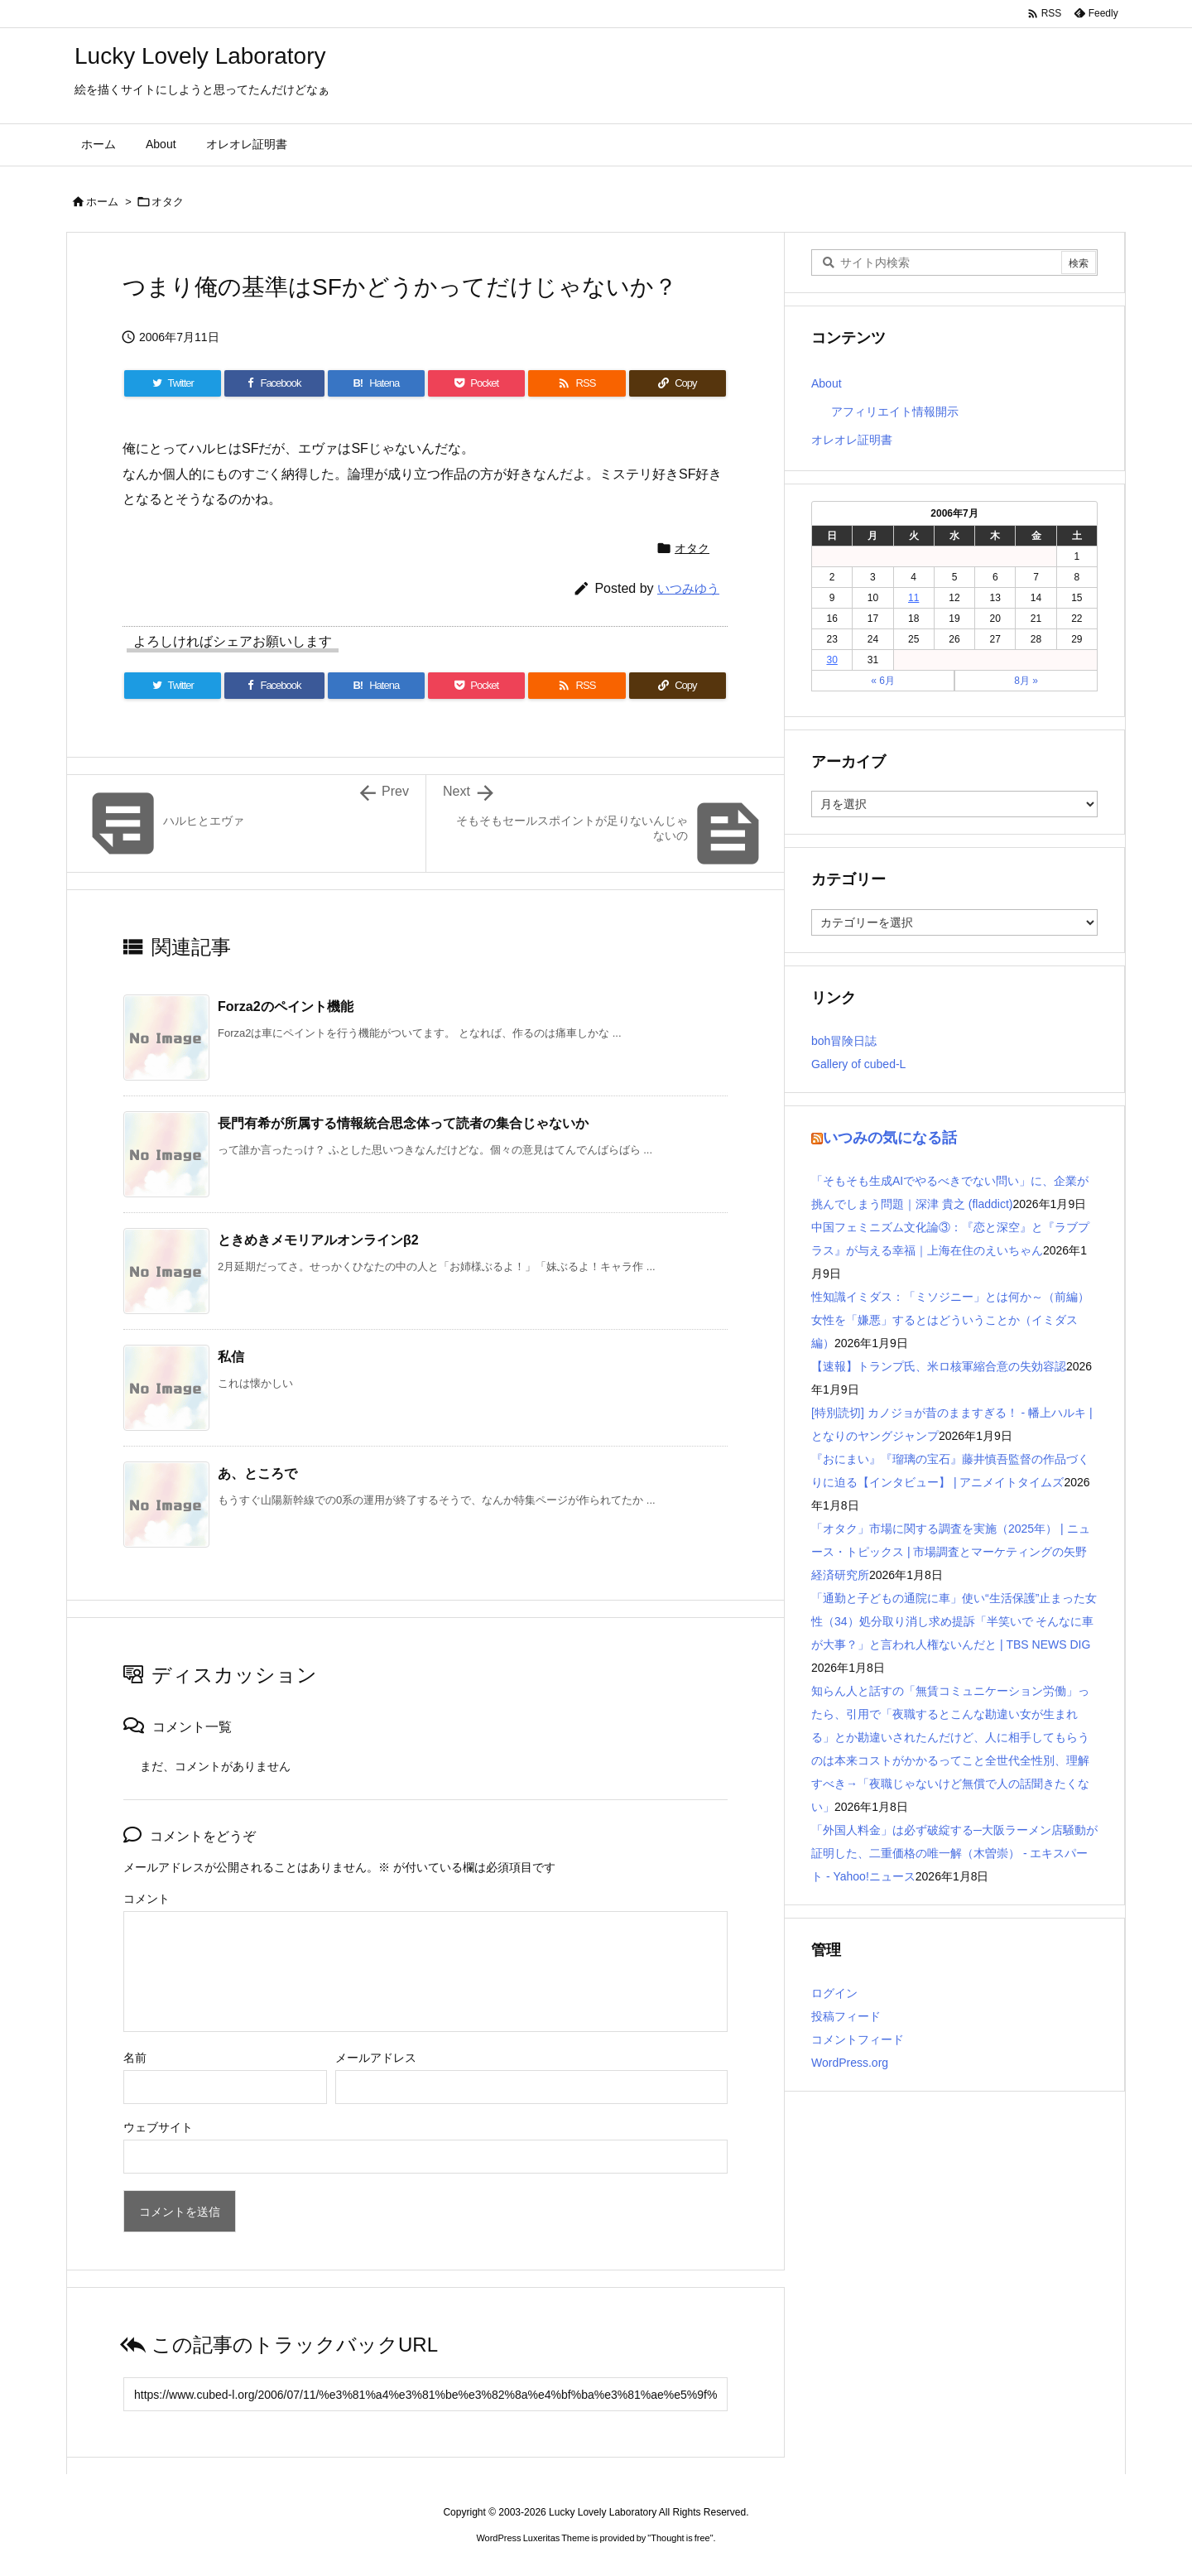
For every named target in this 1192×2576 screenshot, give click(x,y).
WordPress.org (849, 2062)
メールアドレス (375, 2057)
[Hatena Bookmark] (376, 383)
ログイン (834, 1993)
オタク (167, 201)
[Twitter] (172, 383)
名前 (135, 2057)
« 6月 (883, 680)
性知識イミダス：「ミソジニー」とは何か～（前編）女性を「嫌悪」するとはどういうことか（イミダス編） (950, 1320)
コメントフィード (857, 2039)
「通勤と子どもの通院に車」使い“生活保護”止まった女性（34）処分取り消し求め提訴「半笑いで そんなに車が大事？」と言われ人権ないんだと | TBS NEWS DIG (954, 1621)
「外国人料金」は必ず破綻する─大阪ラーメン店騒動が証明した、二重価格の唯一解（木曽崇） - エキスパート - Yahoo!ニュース (954, 1853)
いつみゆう (688, 588)
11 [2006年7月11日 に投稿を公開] (913, 598)
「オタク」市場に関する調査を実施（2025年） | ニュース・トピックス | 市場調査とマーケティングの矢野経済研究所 (950, 1552)
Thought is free (680, 2538)
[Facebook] (274, 383)
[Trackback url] (425, 2394)
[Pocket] (476, 383)
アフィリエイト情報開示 (895, 411)
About (826, 383)
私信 (231, 1357)
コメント (146, 1898)
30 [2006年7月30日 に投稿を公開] (831, 660)
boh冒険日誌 (844, 1040)
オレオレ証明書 (851, 439)
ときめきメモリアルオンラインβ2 (318, 1240)
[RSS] (576, 383)
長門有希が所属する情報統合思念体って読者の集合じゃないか (403, 1123)
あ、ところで (257, 1473)
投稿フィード (846, 2016)
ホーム (102, 201)
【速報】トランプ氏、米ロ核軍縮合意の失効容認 (938, 1366)
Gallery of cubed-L (858, 1064)
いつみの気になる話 (890, 1137)
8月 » (1026, 680)
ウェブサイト (158, 2127)
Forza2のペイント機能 (285, 1006)
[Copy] (677, 383)
